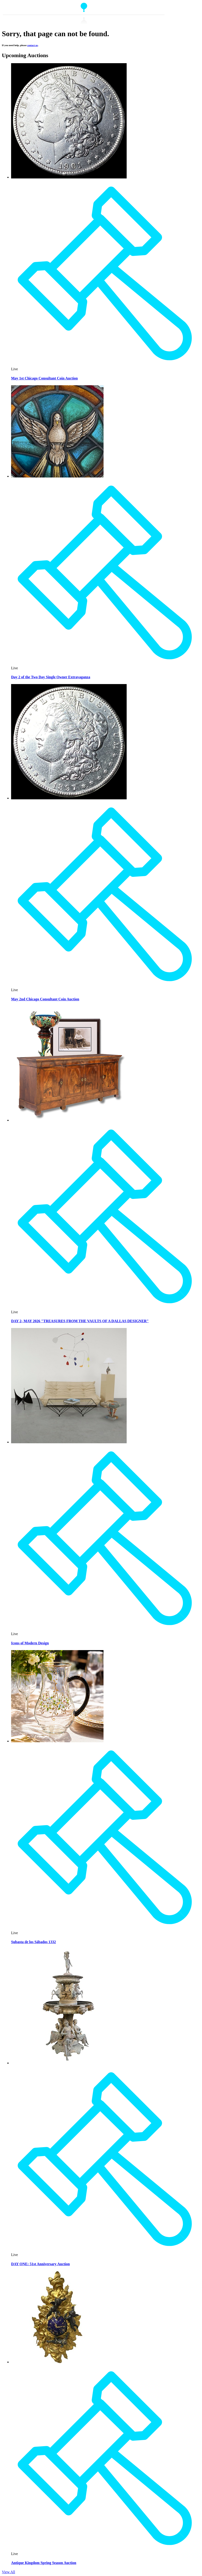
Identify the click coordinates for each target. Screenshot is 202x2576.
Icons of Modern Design (30, 1643)
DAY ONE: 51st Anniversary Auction (40, 2264)
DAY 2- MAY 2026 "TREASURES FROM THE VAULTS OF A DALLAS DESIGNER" (80, 1321)
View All (8, 2572)
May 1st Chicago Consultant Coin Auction (44, 378)
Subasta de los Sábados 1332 (33, 1942)
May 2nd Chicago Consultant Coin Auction (45, 999)
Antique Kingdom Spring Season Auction (43, 2563)
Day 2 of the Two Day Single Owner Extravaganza (50, 677)
